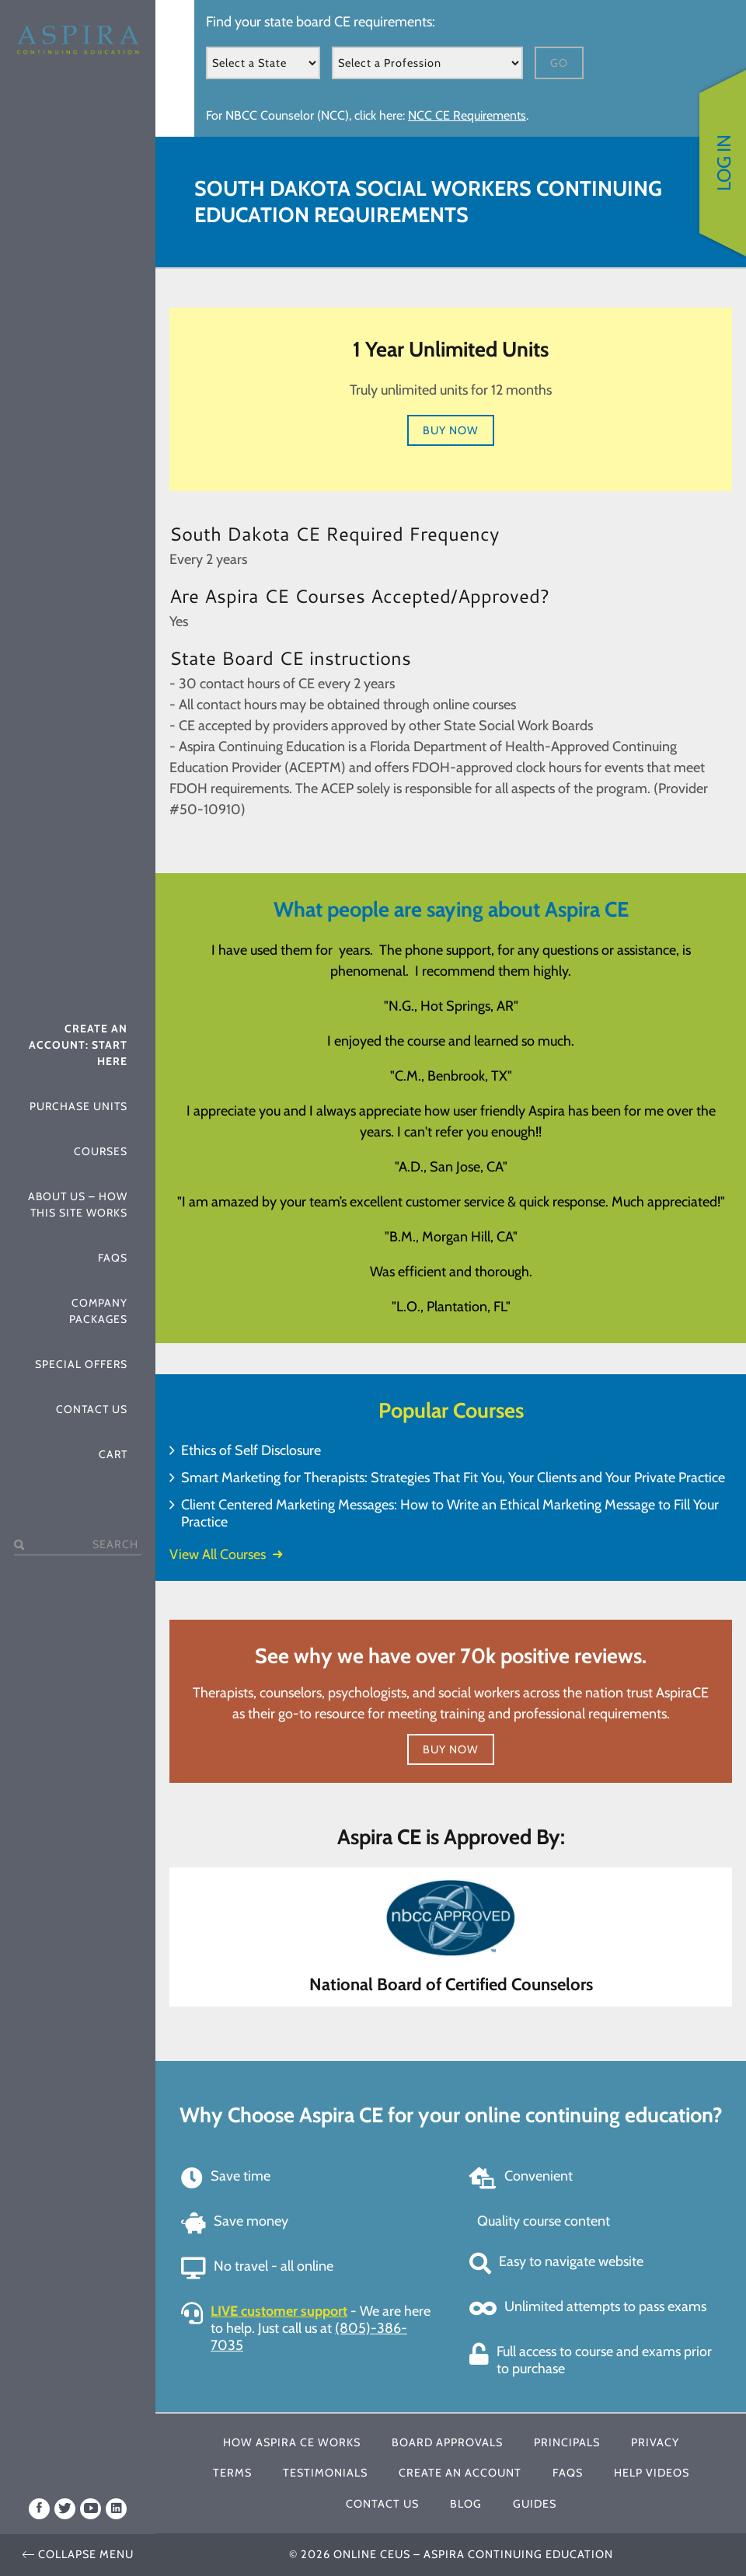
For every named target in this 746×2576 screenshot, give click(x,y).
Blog (466, 2504)
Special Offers (81, 1364)
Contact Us (91, 1409)
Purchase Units (78, 1106)
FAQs (112, 1258)
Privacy (655, 2442)
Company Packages (98, 1311)
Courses (100, 1151)
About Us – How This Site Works (77, 1204)
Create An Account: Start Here (78, 1045)
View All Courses (225, 1554)
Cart (113, 1454)
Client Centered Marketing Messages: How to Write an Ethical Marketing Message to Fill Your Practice (450, 1513)
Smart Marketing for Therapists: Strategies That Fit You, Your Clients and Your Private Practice (453, 1477)
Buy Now (451, 430)
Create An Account (460, 2473)
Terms (232, 2473)
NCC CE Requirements (467, 115)
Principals (567, 2442)
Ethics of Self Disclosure (251, 1450)
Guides (534, 2504)
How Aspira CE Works (292, 2442)
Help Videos (651, 2473)
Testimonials (325, 2473)
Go (559, 63)
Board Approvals (447, 2442)
